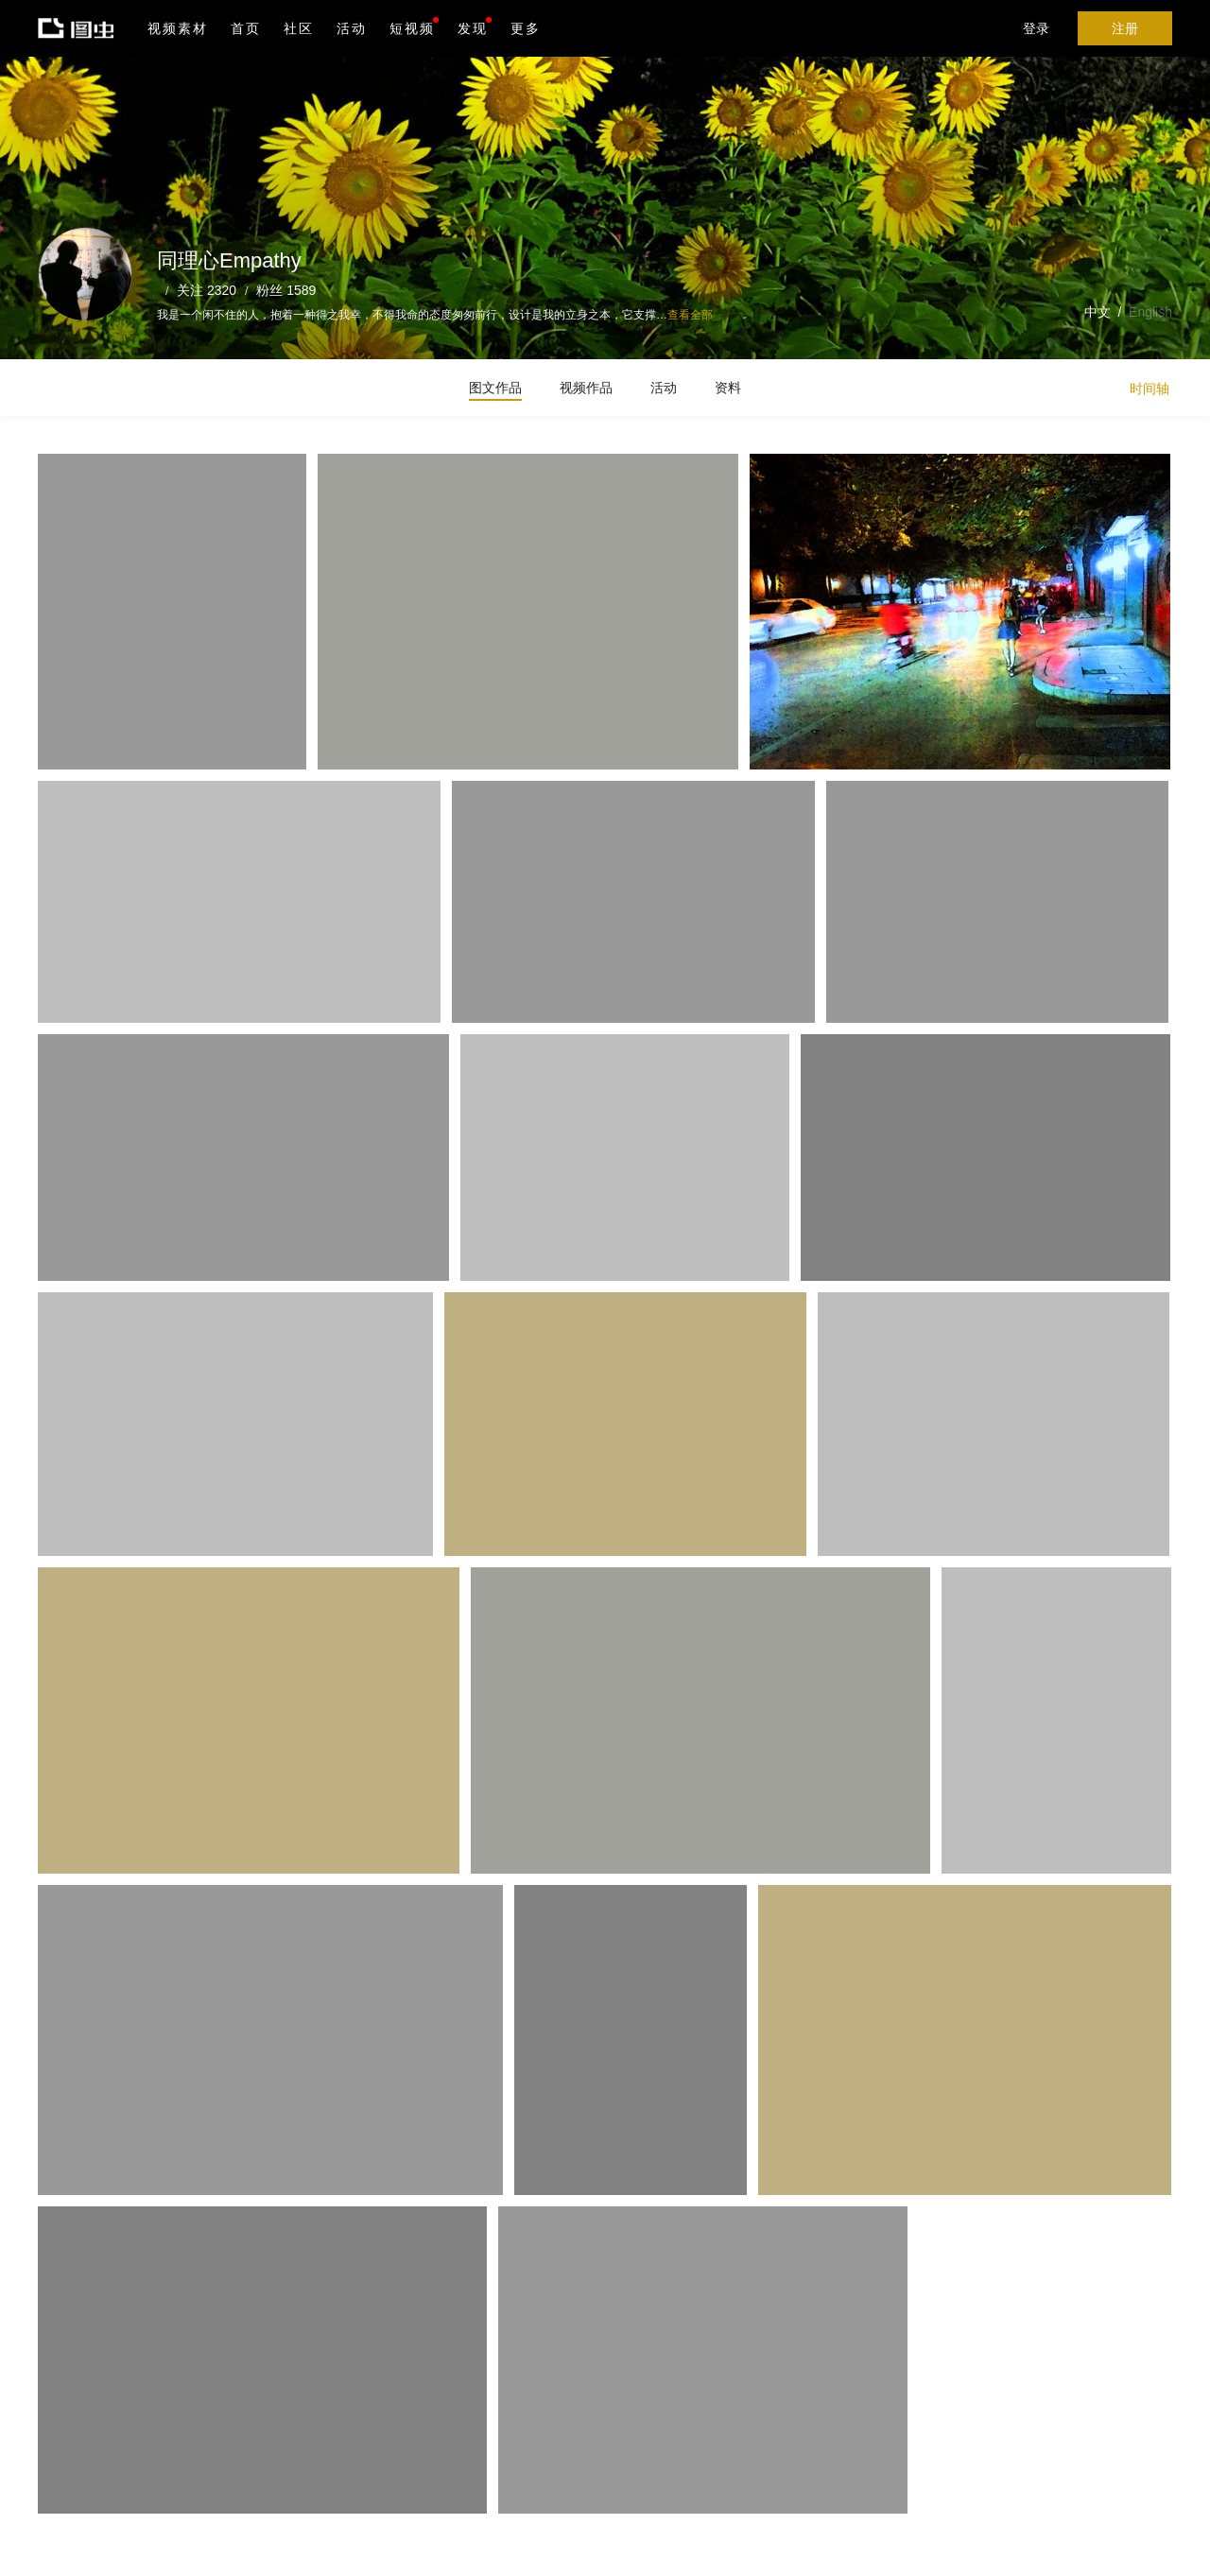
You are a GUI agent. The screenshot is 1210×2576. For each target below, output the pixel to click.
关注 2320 (206, 290)
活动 (352, 28)
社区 (299, 28)
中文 (1097, 312)
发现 (475, 26)
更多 (525, 28)
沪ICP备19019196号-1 (325, 2548)
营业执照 (414, 2548)
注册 (1125, 28)
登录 (1036, 28)
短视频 (412, 28)
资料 (728, 387)
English (1150, 312)
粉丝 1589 (286, 290)
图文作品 (495, 387)
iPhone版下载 (546, 2452)
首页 (246, 28)
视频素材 (177, 28)
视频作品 (586, 387)
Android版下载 (546, 2491)
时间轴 (1149, 388)
